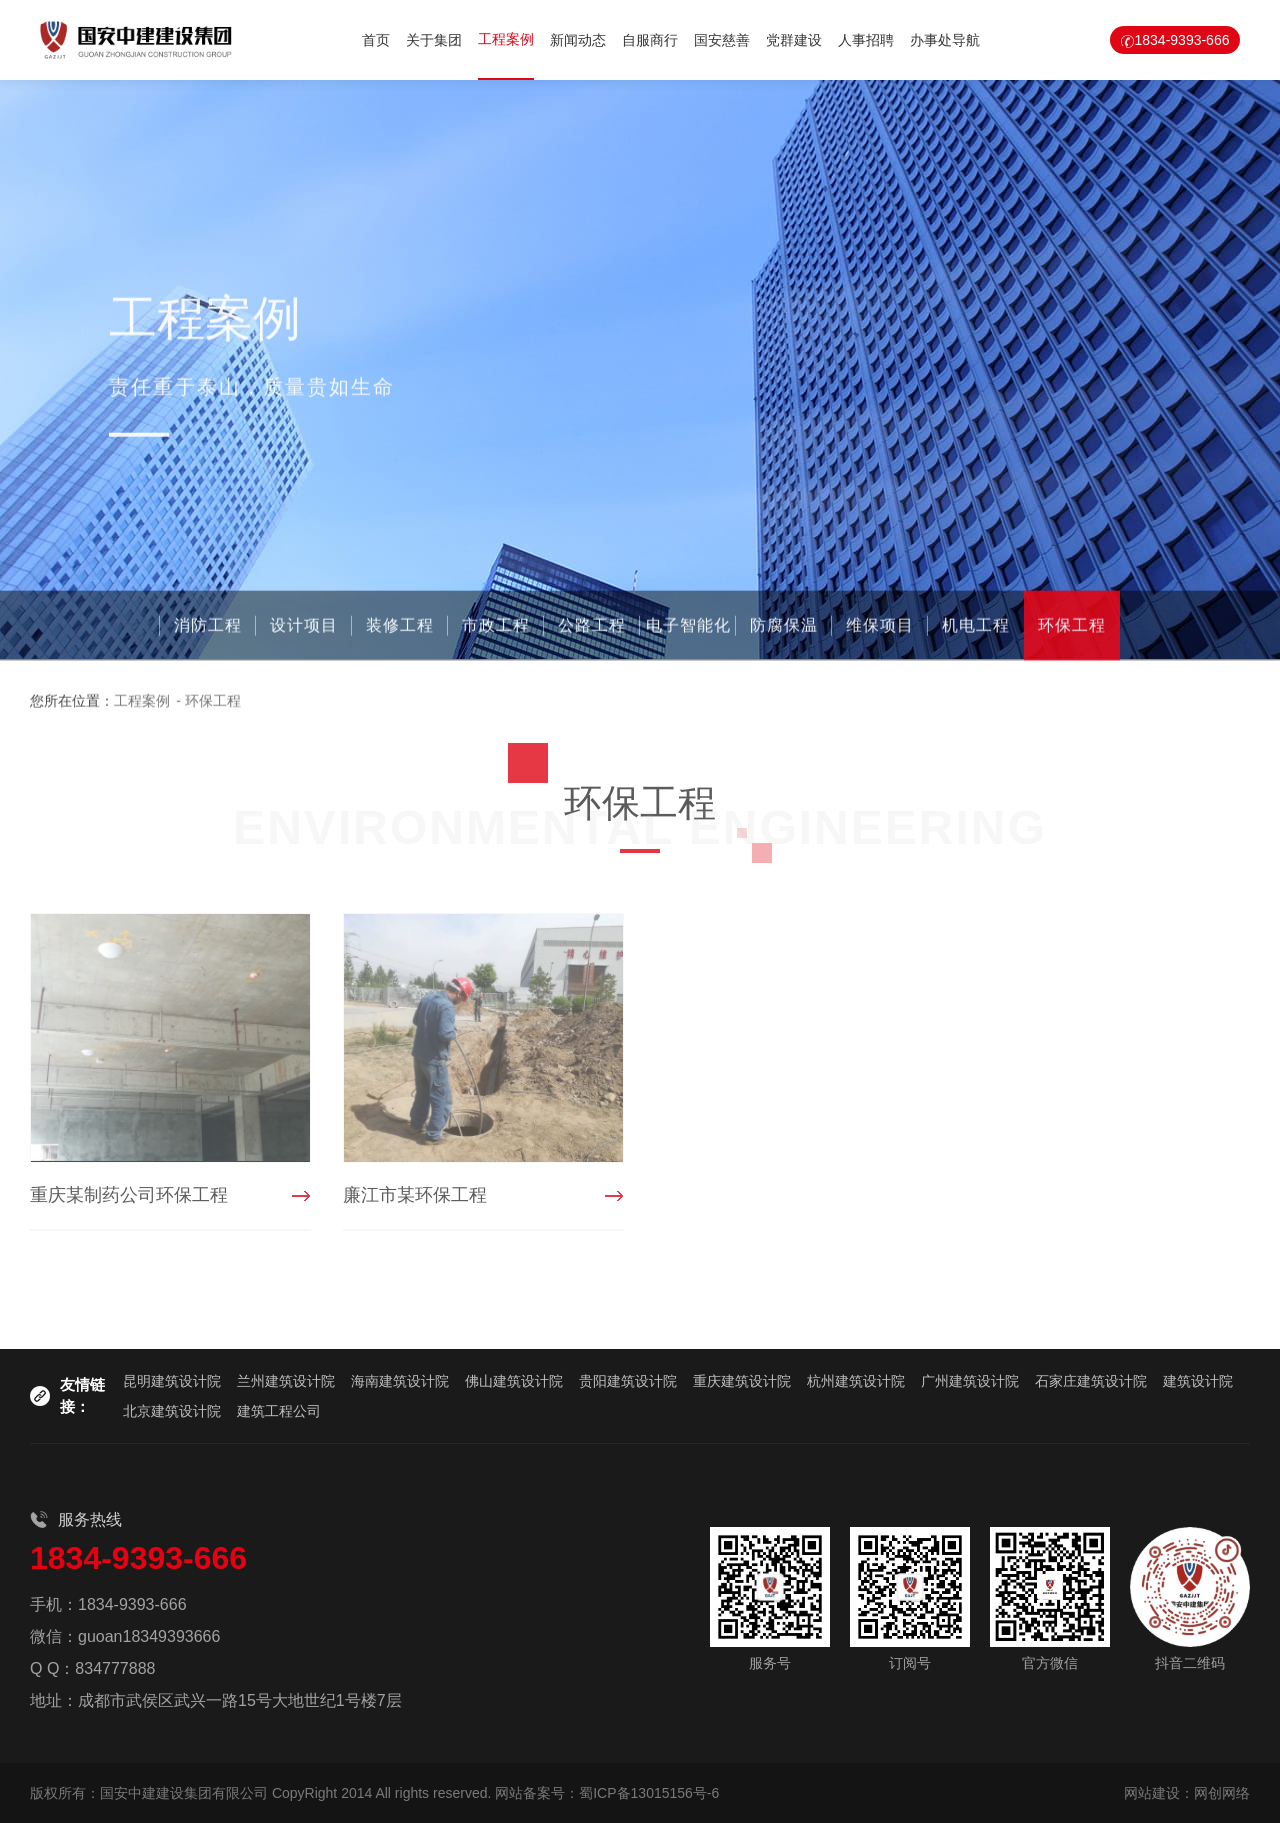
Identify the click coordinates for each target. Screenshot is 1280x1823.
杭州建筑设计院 (856, 1381)
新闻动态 (578, 40)
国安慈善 (722, 40)
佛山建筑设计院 (514, 1381)
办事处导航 (945, 40)
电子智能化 (688, 629)
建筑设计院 (1198, 1381)
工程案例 (506, 39)
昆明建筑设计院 (172, 1381)
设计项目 (304, 629)
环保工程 (1072, 629)
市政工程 (496, 629)
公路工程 (592, 629)
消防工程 (208, 629)
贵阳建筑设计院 (628, 1381)
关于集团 (434, 40)
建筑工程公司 (279, 1411)
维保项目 (880, 629)
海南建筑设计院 (400, 1381)
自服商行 (650, 40)
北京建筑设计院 (172, 1411)
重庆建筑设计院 (742, 1381)
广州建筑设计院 (970, 1381)
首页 (376, 40)
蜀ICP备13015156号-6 (649, 1793)
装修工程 (400, 629)
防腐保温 (784, 629)
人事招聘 (866, 40)
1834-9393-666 (1182, 40)
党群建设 (794, 40)
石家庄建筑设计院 (1091, 1381)
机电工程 (976, 629)
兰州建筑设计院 (286, 1381)
